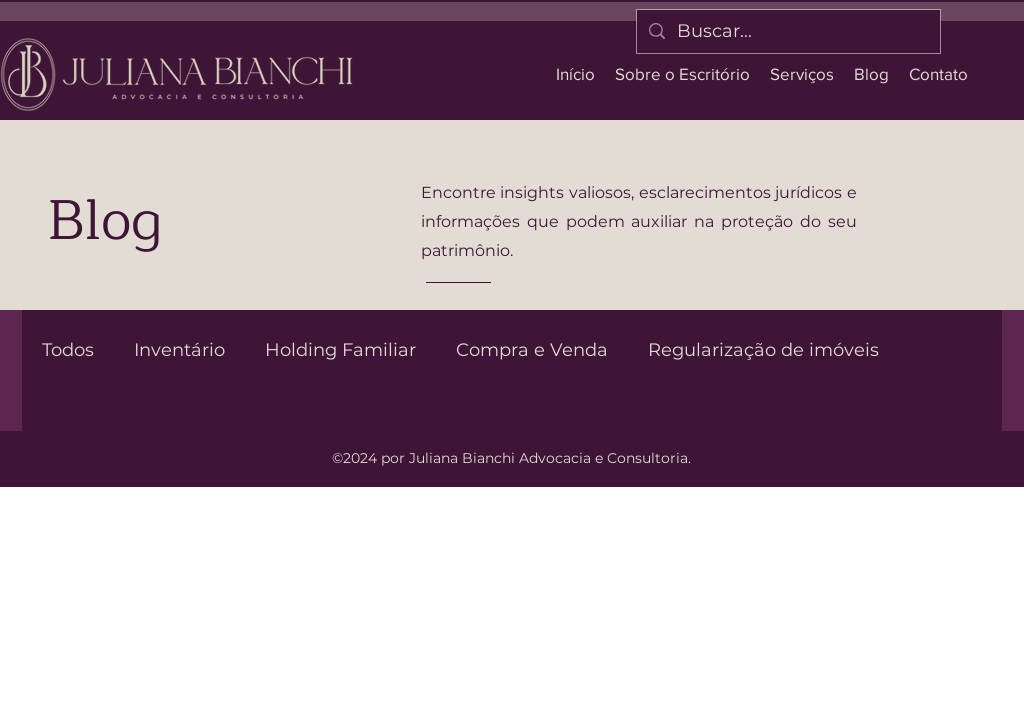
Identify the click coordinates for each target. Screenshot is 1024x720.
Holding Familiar (340, 350)
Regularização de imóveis (763, 350)
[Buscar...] (787, 31)
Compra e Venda (532, 350)
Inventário (179, 350)
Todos (68, 350)
